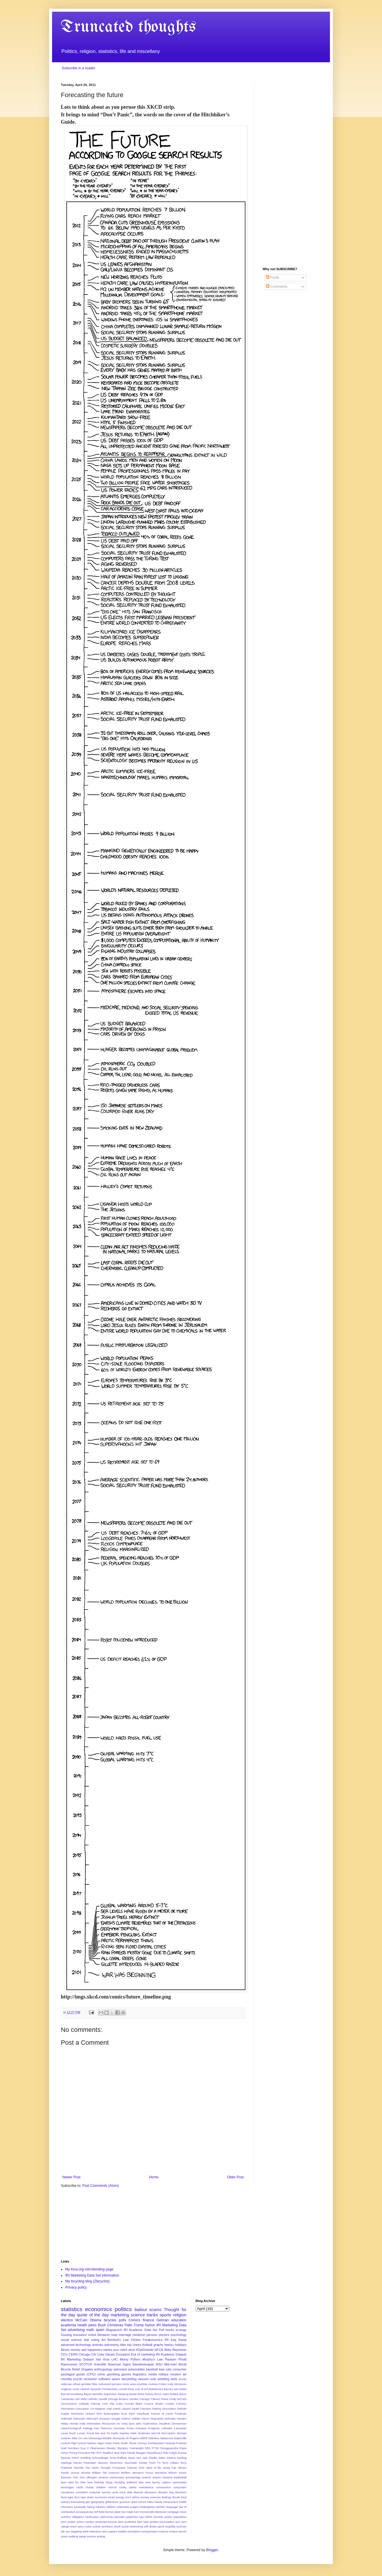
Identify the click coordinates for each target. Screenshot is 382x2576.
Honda (74, 2423)
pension (152, 2335)
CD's (64, 2354)
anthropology (103, 2369)
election (67, 2320)
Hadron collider (130, 2418)
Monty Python (130, 2359)
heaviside (80, 2506)
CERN (73, 2354)
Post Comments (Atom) (100, 2186)
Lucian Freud (85, 2433)
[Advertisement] (292, 170)
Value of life (153, 2467)
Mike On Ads (80, 2438)
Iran (98, 2359)
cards (79, 2487)
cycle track (119, 2492)
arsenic (146, 2477)
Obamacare (97, 2448)
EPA (99, 2413)
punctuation (167, 2521)
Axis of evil (141, 2389)
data (130, 2492)
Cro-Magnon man (101, 2408)
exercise (155, 2497)
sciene (96, 2526)
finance (148, 2320)
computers (180, 2487)
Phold (182, 2359)
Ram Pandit (128, 2452)
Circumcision (69, 2403)
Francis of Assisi (162, 2413)
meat (129, 2511)
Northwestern (156, 2443)
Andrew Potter (157, 2384)
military (163, 2374)
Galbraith (66, 2418)
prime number (85, 2521)
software (105, 2379)
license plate (113, 2511)
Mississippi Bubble (100, 2438)
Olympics (122, 2448)
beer (63, 2482)
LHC (114, 2359)
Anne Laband (81, 2389)
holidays (181, 2344)
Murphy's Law (152, 2359)
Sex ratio (142, 2457)
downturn (180, 2492)
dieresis (138, 2492)
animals (97, 2344)
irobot (92, 2335)
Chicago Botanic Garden (123, 2399)
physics (164, 2335)
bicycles (110, 2320)
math (90, 2330)
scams (155, 2309)
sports (165, 2315)
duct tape (80, 2497)
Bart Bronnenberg (72, 2394)
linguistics (140, 2374)
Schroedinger (100, 2457)
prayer (71, 2521)
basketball (180, 2477)
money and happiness (86, 2349)
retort (73, 2526)
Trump (139, 2325)
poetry (168, 2516)
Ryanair (65, 2457)
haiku (150, 2501)
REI (93, 2452)
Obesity (111, 2448)
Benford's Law (118, 2339)
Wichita (85, 2472)
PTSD (155, 2448)
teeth (85, 2531)
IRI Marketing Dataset (77, 2359)
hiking (90, 2506)
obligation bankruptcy (85, 2516)
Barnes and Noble (175, 2389)
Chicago (84, 2354)
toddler (122, 2531)
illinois (65, 2349)
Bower (133, 2394)
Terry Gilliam (170, 2462)
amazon (103, 2477)
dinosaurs (150, 2492)
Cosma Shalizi (153, 2403)
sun (68, 2531)
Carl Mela (81, 2399)
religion (179, 2315)
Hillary (65, 2423)
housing (66, 2335)
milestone (160, 2511)
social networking (132, 2526)
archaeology (133, 2477)
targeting (76, 2531)
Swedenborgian (143, 2364)
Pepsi (183, 2448)
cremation (81, 2492)
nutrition (66, 2516)
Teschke (78, 2467)
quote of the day (93, 2315)
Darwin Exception (117, 2354)
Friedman (181, 2413)
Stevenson (116, 2462)
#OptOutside (145, 2349)
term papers (109, 2531)
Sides (162, 2457)
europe (145, 2497)
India (82, 2423)
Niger (100, 2443)
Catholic (92, 2399)
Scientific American (107, 2364)
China (164, 2399)
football (147, 2344)
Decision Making (150, 2408)
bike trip (126, 2344)
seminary (107, 2526)
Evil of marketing (143, 2354)
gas (87, 2501)
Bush (102, 2325)
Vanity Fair (169, 2467)
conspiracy (67, 2492)
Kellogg (87, 2428)
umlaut (173, 2531)
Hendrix (181, 2418)
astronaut (120, 2369)
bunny (156, 2482)
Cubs (100, 2354)
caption (166, 2482)
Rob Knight (170, 2452)
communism (163, 2487)
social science (71, 2339)
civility (123, 2487)
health (82, 2325)
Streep (143, 2462)
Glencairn (79, 2418)
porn (63, 2521)
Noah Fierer (112, 2443)
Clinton (136, 2339)
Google (115, 2418)
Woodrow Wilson (166, 2472)
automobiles (136, 2369)
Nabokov (153, 2438)
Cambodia (67, 2399)
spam (100, 2330)
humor (150, 2325)
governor (124, 2501)
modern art (178, 2374)
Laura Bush (68, 2433)
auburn (156, 2477)
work (174, 2379)
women (91, 2536)
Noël (64, 2448)
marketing (120, 2315)
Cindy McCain (178, 2399)
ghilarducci (111, 2501)
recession (90, 2379)
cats (169, 2369)
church (112, 2487)
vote (153, 2379)
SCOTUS (85, 2364)
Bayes (88, 2394)
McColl (156, 2433)
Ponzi (64, 2452)
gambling (113, 2374)
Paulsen (170, 2359)
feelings (166, 2497)
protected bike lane (136, 2521)
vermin (182, 2531)
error (128, 2497)
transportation (150, 2531)
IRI (167, 2339)
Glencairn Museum (98, 2418)
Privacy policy (76, 2287)
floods (176, 2497)
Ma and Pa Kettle (106, 2433)
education (178, 2320)
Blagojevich (114, 2330)
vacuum (143, 2379)
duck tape (67, 2497)
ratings (65, 2526)
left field (99, 2511)
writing (101, 2536)
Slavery (171, 2457)
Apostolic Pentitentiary (104, 2389)
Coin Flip (108, 2403)
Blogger (212, 2550)
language (172, 2506)
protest (154, 2521)
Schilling (85, 2457)
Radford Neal (111, 2452)
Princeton (84, 2452)
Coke (119, 2403)
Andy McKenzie (177, 2384)
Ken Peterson (103, 2428)
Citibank (84, 2403)
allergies (92, 2477)
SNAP (75, 2457)
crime (101, 2374)
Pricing (73, 2452)
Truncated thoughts (128, 27)
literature (103, 2335)
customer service (100, 2492)
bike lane (86, 2482)
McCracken (168, 2433)
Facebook (143, 2413)
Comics (134, 2320)
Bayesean (180, 2349)
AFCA (159, 2349)
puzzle (77, 2379)
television (95, 2531)
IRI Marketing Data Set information (92, 2275)
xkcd (131, 2349)
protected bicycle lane (109, 2521)
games (126, 2374)
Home (154, 2177)
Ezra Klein (128, 2413)
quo (177, 2521)
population (179, 2516)
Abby (167, 2349)
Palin (129, 2325)
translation (134, 2531)
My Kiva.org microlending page (89, 2269)
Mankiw (124, 2433)
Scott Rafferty (118, 2457)
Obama (95, 2320)
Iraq (173, 2339)
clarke (133, 2487)
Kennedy (119, 2428)
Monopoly (119, 2438)
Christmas (115, 2325)
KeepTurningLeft (71, 2428)
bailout (141, 2309)
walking (73, 2536)
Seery (131, 2457)
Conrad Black (133, 2403)
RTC (99, 2452)
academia (68, 2325)
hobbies (100, 2506)
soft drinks (150, 2526)
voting (95, 2339)
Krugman (154, 2428)
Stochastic (130, 2462)
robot (123, 2349)
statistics (71, 2309)
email (111, 2497)
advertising (76, 2330)
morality (66, 2379)
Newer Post (71, 2177)
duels (90, 2497)
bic (77, 2482)
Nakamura (166, 2438)
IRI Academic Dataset (171, 2354)
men (136, 2511)
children (101, 2487)
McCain (81, 2320)
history (169, 2344)
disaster (163, 2492)
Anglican (66, 2389)
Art (103, 2339)
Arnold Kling (126, 2389)
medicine (139, 2335)
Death (135, 2408)
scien (88, 2526)
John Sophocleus (146, 2423)
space (116, 2379)
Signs (127, 2364)
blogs (109, 2482)
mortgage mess (176, 2511)
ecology (180, 2330)
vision (64, 2536)
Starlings (66, 2462)
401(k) (182, 2379)
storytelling (129, 2379)
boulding (119, 2482)
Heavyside (156, 2418)
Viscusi (74, 2472)
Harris (145, 2418)
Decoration (169, 2408)
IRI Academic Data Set (140, 2330)
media (152, 2374)
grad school (138, 2501)
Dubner (90, 2413)
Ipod (131, 2423)
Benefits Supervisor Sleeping (110, 2394)
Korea (130, 2428)
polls (122, 2320)
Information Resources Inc (103, 2423)
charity (89, 2487)
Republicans (154, 2452)
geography (97, 2501)
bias (162, 2369)
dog (171, 2492)
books (170, 2330)
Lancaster (180, 2428)
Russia (182, 2452)
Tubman (132, 2467)
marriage (125, 2335)
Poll (161, 2330)
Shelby (153, 2457)
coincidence (146, 2487)
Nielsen (92, 2443)
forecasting (78, 2501)
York (75, 2477)
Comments (276, 287)
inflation (111, 2506)
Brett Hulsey (145, 2394)
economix (101, 2497)
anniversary (117, 2477)
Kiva (106, 2359)
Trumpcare (118, 2467)
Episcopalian (111, 2413)
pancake (119, 2516)
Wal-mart (170, 2364)
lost (123, 2511)
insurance (80, 2335)
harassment (170, 2501)
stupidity (170, 2526)
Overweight (136, 2448)
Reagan (141, 2452)
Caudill (102, 2399)
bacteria (168, 2477)
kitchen (160, 2506)
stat (86, 2339)
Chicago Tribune (150, 2399)
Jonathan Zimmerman (173, 2423)
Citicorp (95, 2403)
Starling (182, 2457)
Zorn (82, 2477)
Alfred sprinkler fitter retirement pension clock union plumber (110, 2384)
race (184, 2521)
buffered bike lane (139, 2482)
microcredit (147, 2511)
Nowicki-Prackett (176, 2443)
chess (137, 2344)
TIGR (152, 2462)
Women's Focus (142, 2472)
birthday (99, 2482)
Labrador (166, 2428)
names (107, 2349)
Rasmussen (69, 2364)
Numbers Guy (77, 2448)
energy (120, 2497)
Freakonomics (153, 2339)
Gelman (162, 2320)
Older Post (235, 2177)
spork (160, 2526)
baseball (152, 2369)
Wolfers (125, 2472)
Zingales (87, 2369)
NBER (143, 2438)
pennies (159, 2516)
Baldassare (156, 2389)
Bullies (174, 2394)
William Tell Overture (105, 2472)
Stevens (103, 2462)
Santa (182, 2339)
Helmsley (169, 2418)
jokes (92, 2325)
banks (152, 2315)
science (138, 2315)
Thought (105, 2467)
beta (71, 2482)
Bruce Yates (161, 2394)
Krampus (141, 2428)
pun (116, 2349)
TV (159, 2462)
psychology (179, 2335)
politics (123, 2309)
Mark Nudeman (140, 2433)
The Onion (92, 2467)
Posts (272, 277)
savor (81, 2526)
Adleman (66, 2384)
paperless (132, 2516)
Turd (141, 2467)
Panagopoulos (169, 2448)
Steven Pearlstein (84, 2462)
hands (158, 2501)
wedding (163, 2379)
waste (82, 2536)
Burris (183, 2394)
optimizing (106, 2516)
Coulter (169, 2403)
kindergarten (147, 2506)
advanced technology (76, 2344)
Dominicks (77, 2413)
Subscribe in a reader (78, 68)
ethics (136, 2497)
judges (134, 2506)
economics (98, 2309)
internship (123, 2506)
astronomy (111, 2344)
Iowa (125, 2423)
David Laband (122, 2408)
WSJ (159, 2364)
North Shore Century (134, 2443)
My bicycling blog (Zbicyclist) (87, 2281)
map (114, 2335)
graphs (158, 2344)
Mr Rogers (132, 2438)
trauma (163, 2531)
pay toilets (145, 2516)
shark (117, 2526)
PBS (147, 2448)
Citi (93, 2354)
